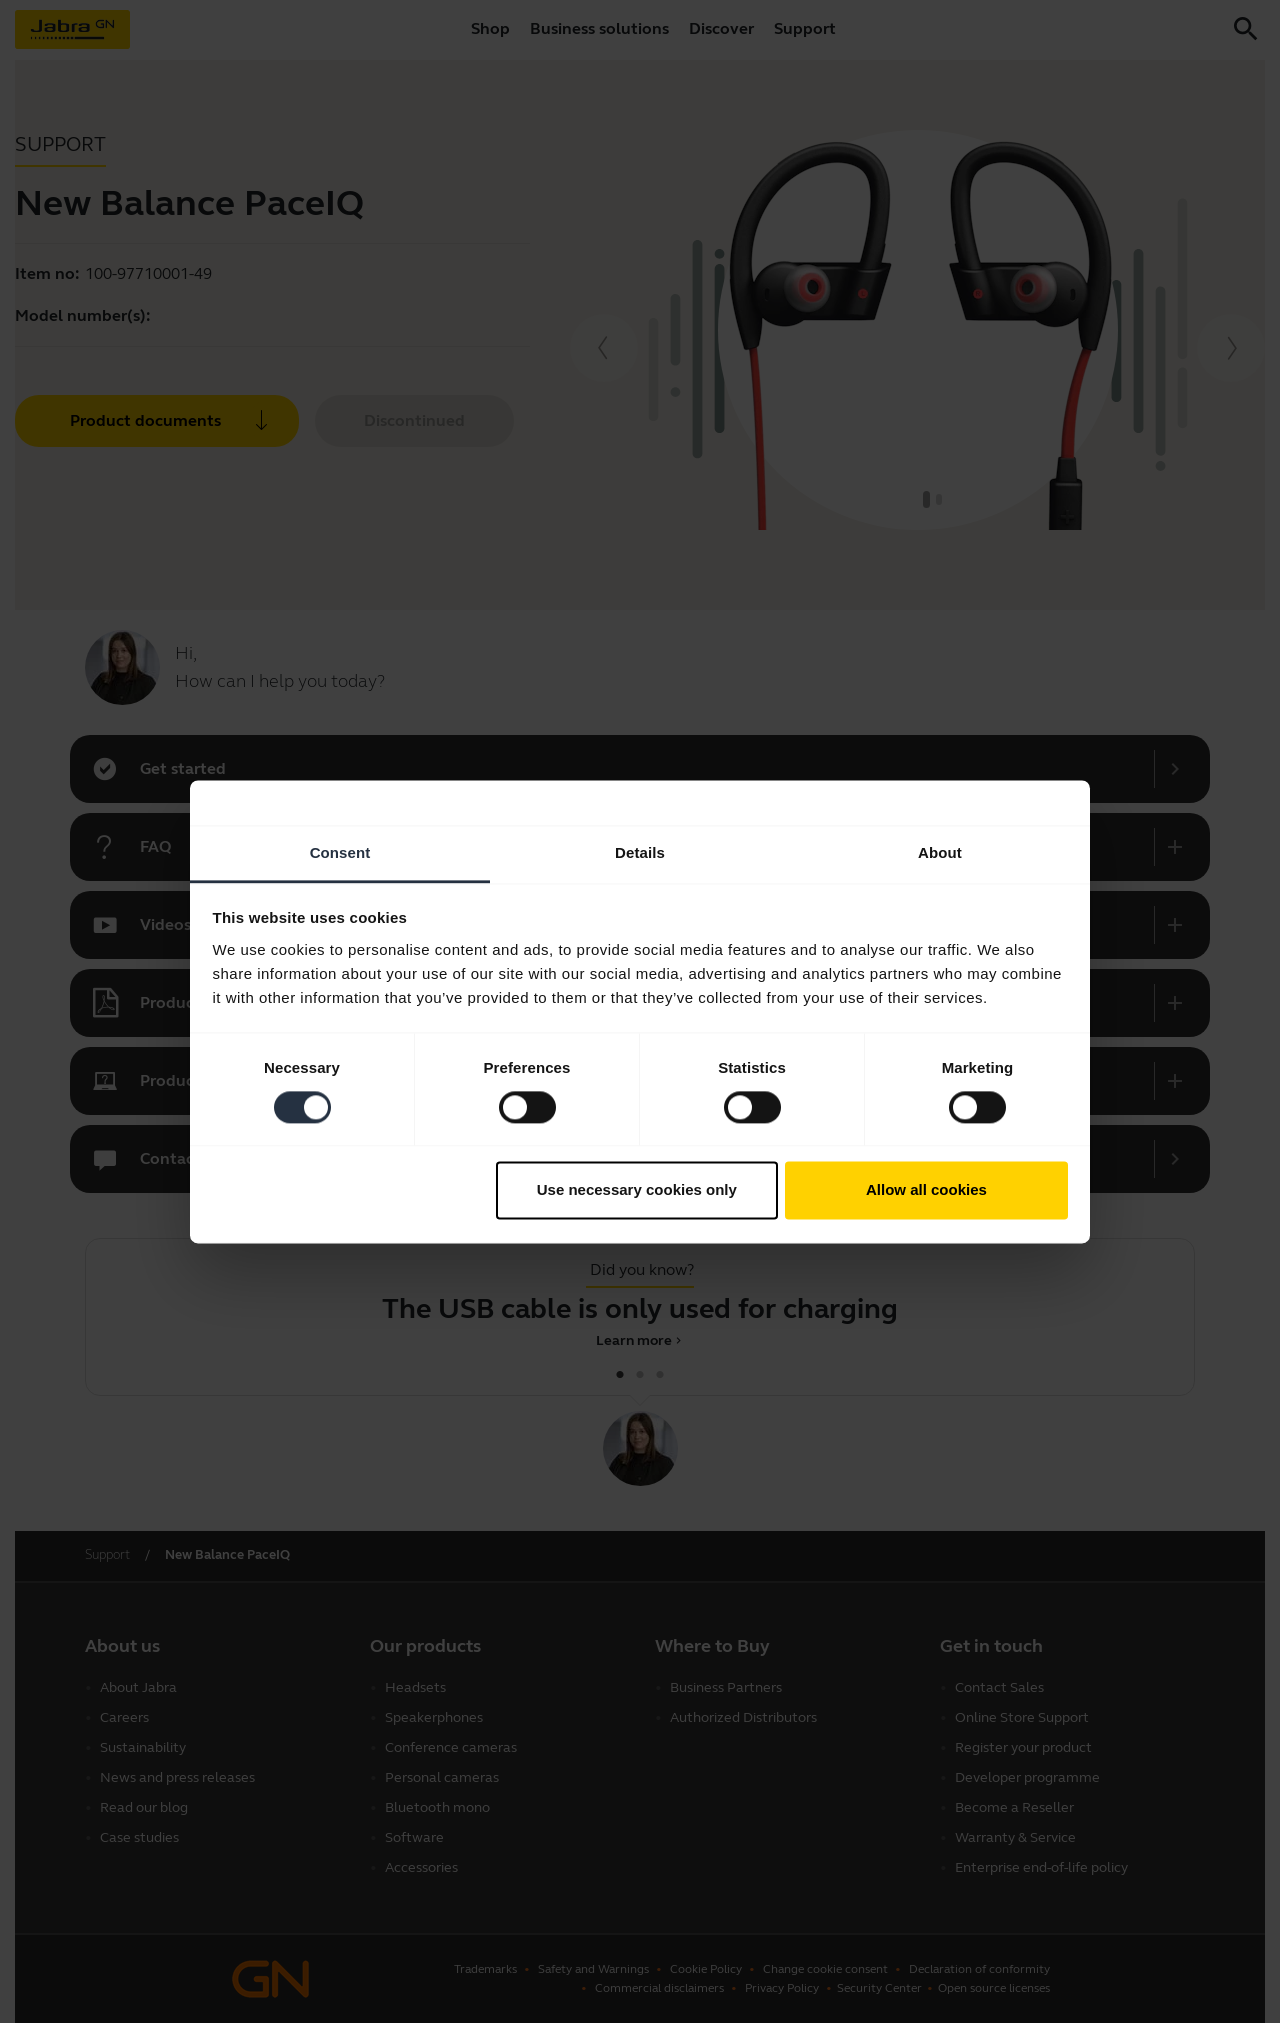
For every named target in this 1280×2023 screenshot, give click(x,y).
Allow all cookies (926, 1190)
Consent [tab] (340, 852)
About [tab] (940, 852)
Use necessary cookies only (637, 1190)
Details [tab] (640, 852)
